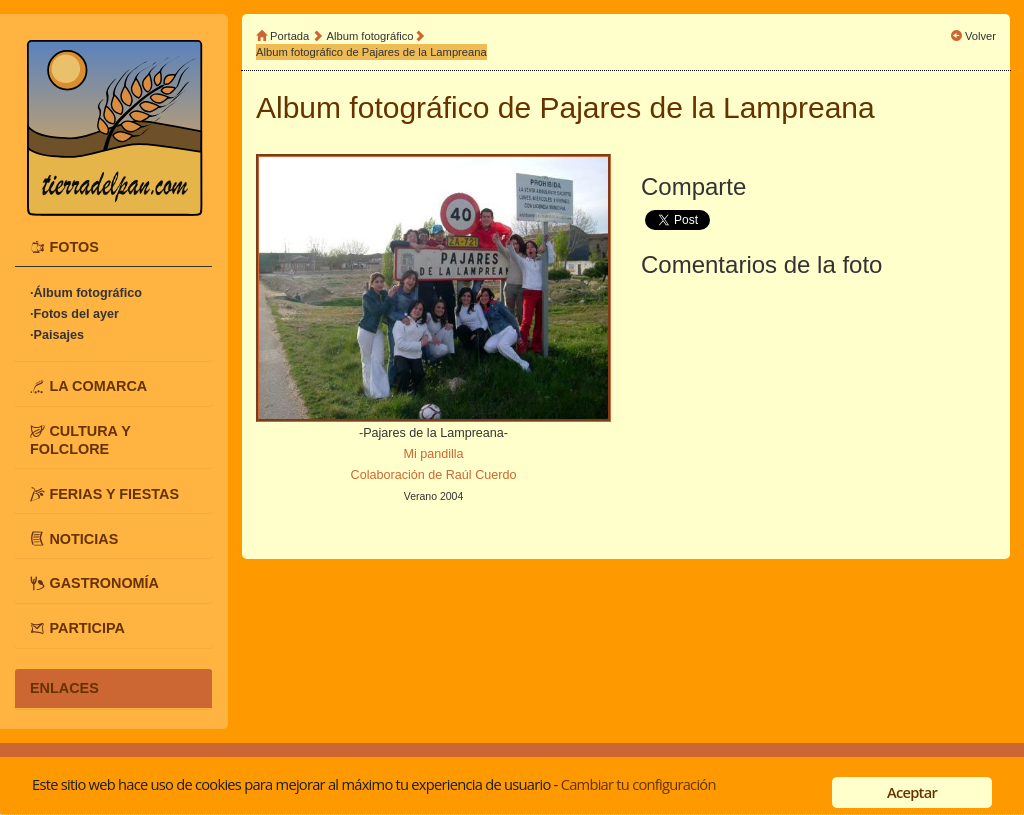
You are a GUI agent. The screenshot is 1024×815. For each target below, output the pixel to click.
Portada (289, 36)
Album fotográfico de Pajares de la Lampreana (371, 52)
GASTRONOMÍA (104, 583)
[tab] (113, 247)
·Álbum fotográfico (86, 293)
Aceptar (912, 792)
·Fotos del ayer (74, 314)
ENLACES (64, 688)
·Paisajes (57, 335)
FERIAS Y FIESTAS (114, 493)
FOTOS (73, 247)
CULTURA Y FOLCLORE (80, 440)
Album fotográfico (370, 36)
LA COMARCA (98, 386)
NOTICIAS (83, 538)
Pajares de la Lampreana (707, 107)
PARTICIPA (86, 628)
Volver (980, 36)
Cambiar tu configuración (638, 784)
